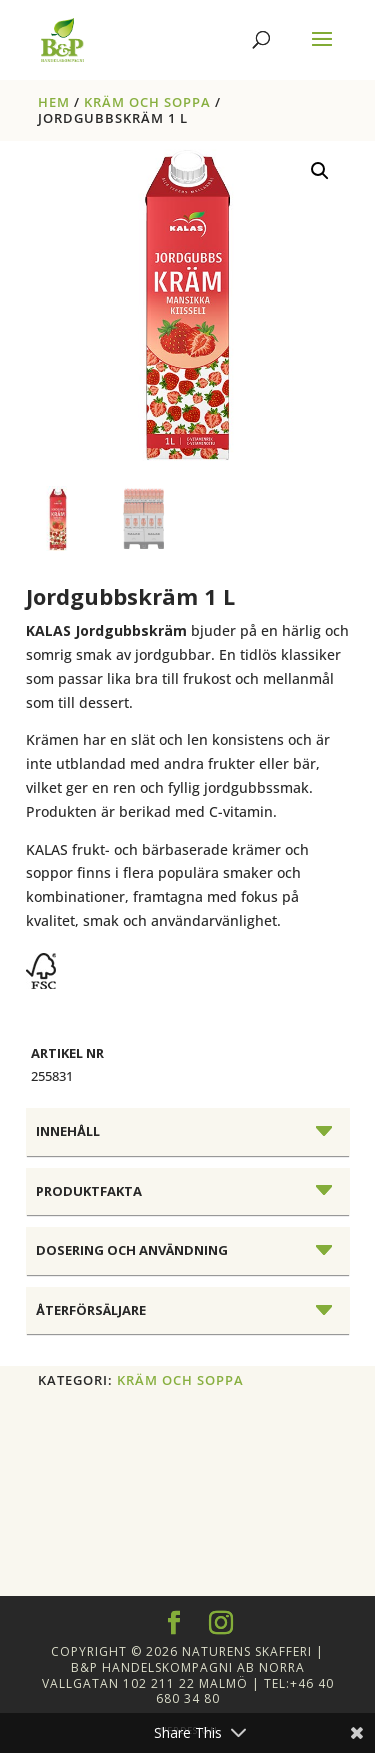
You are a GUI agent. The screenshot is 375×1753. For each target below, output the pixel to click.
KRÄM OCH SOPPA (147, 102)
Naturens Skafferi (247, 1651)
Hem (54, 102)
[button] (320, 171)
